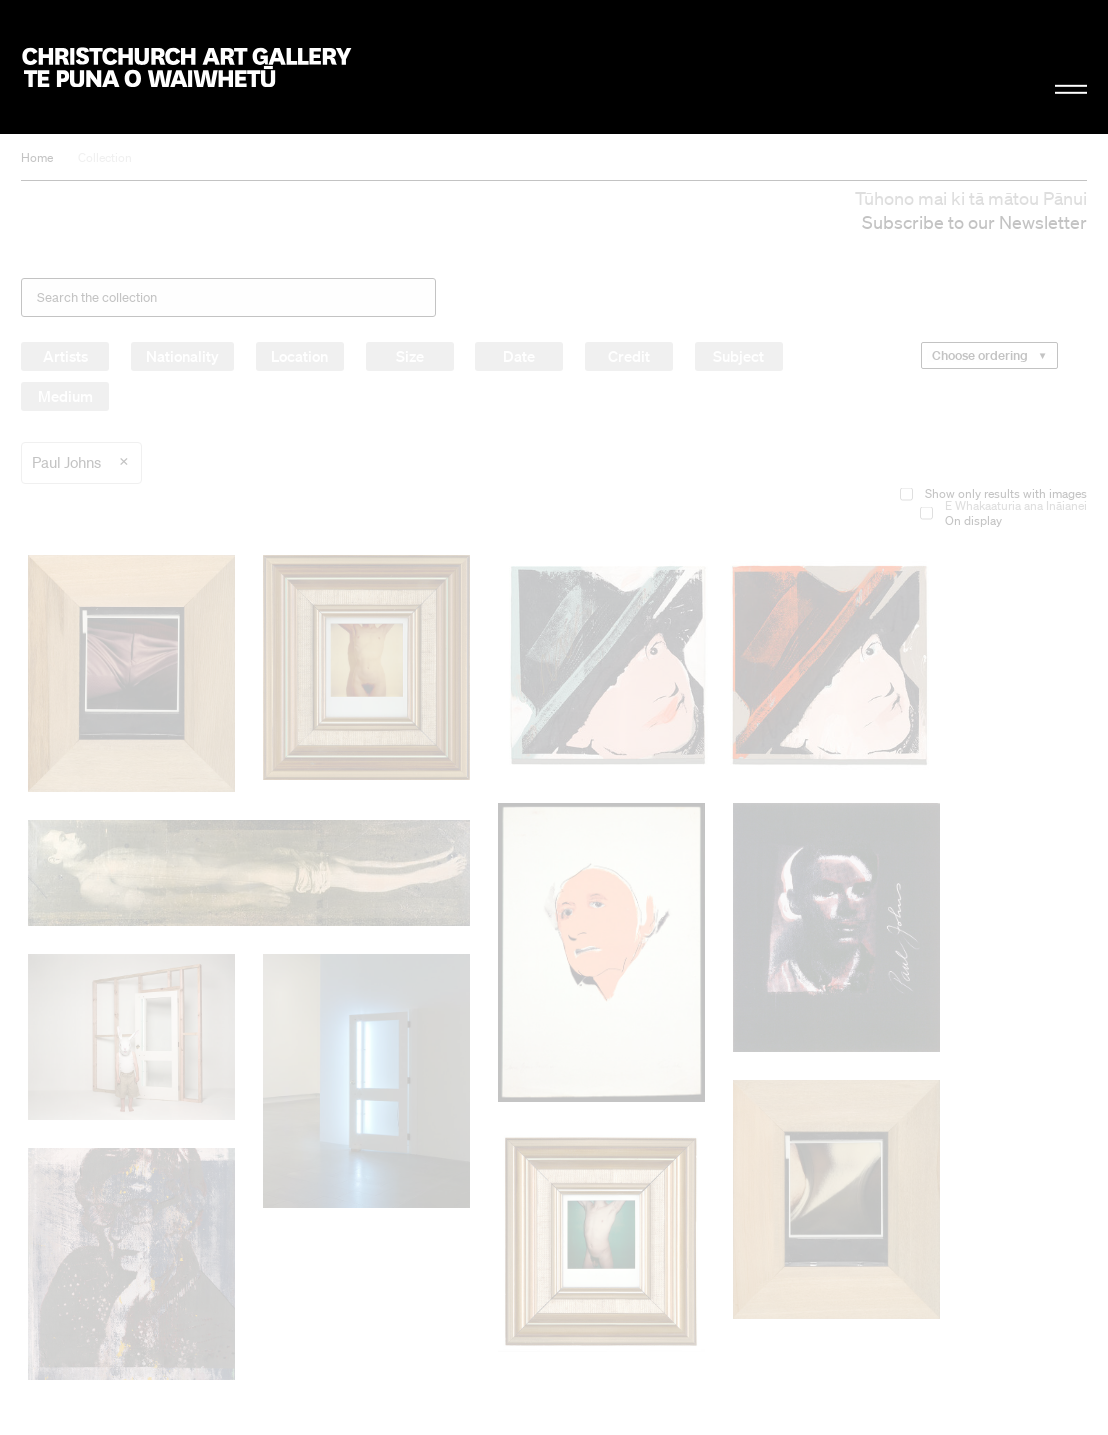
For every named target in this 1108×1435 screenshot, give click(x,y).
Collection (105, 157)
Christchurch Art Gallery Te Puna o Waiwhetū (186, 66)
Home (37, 157)
